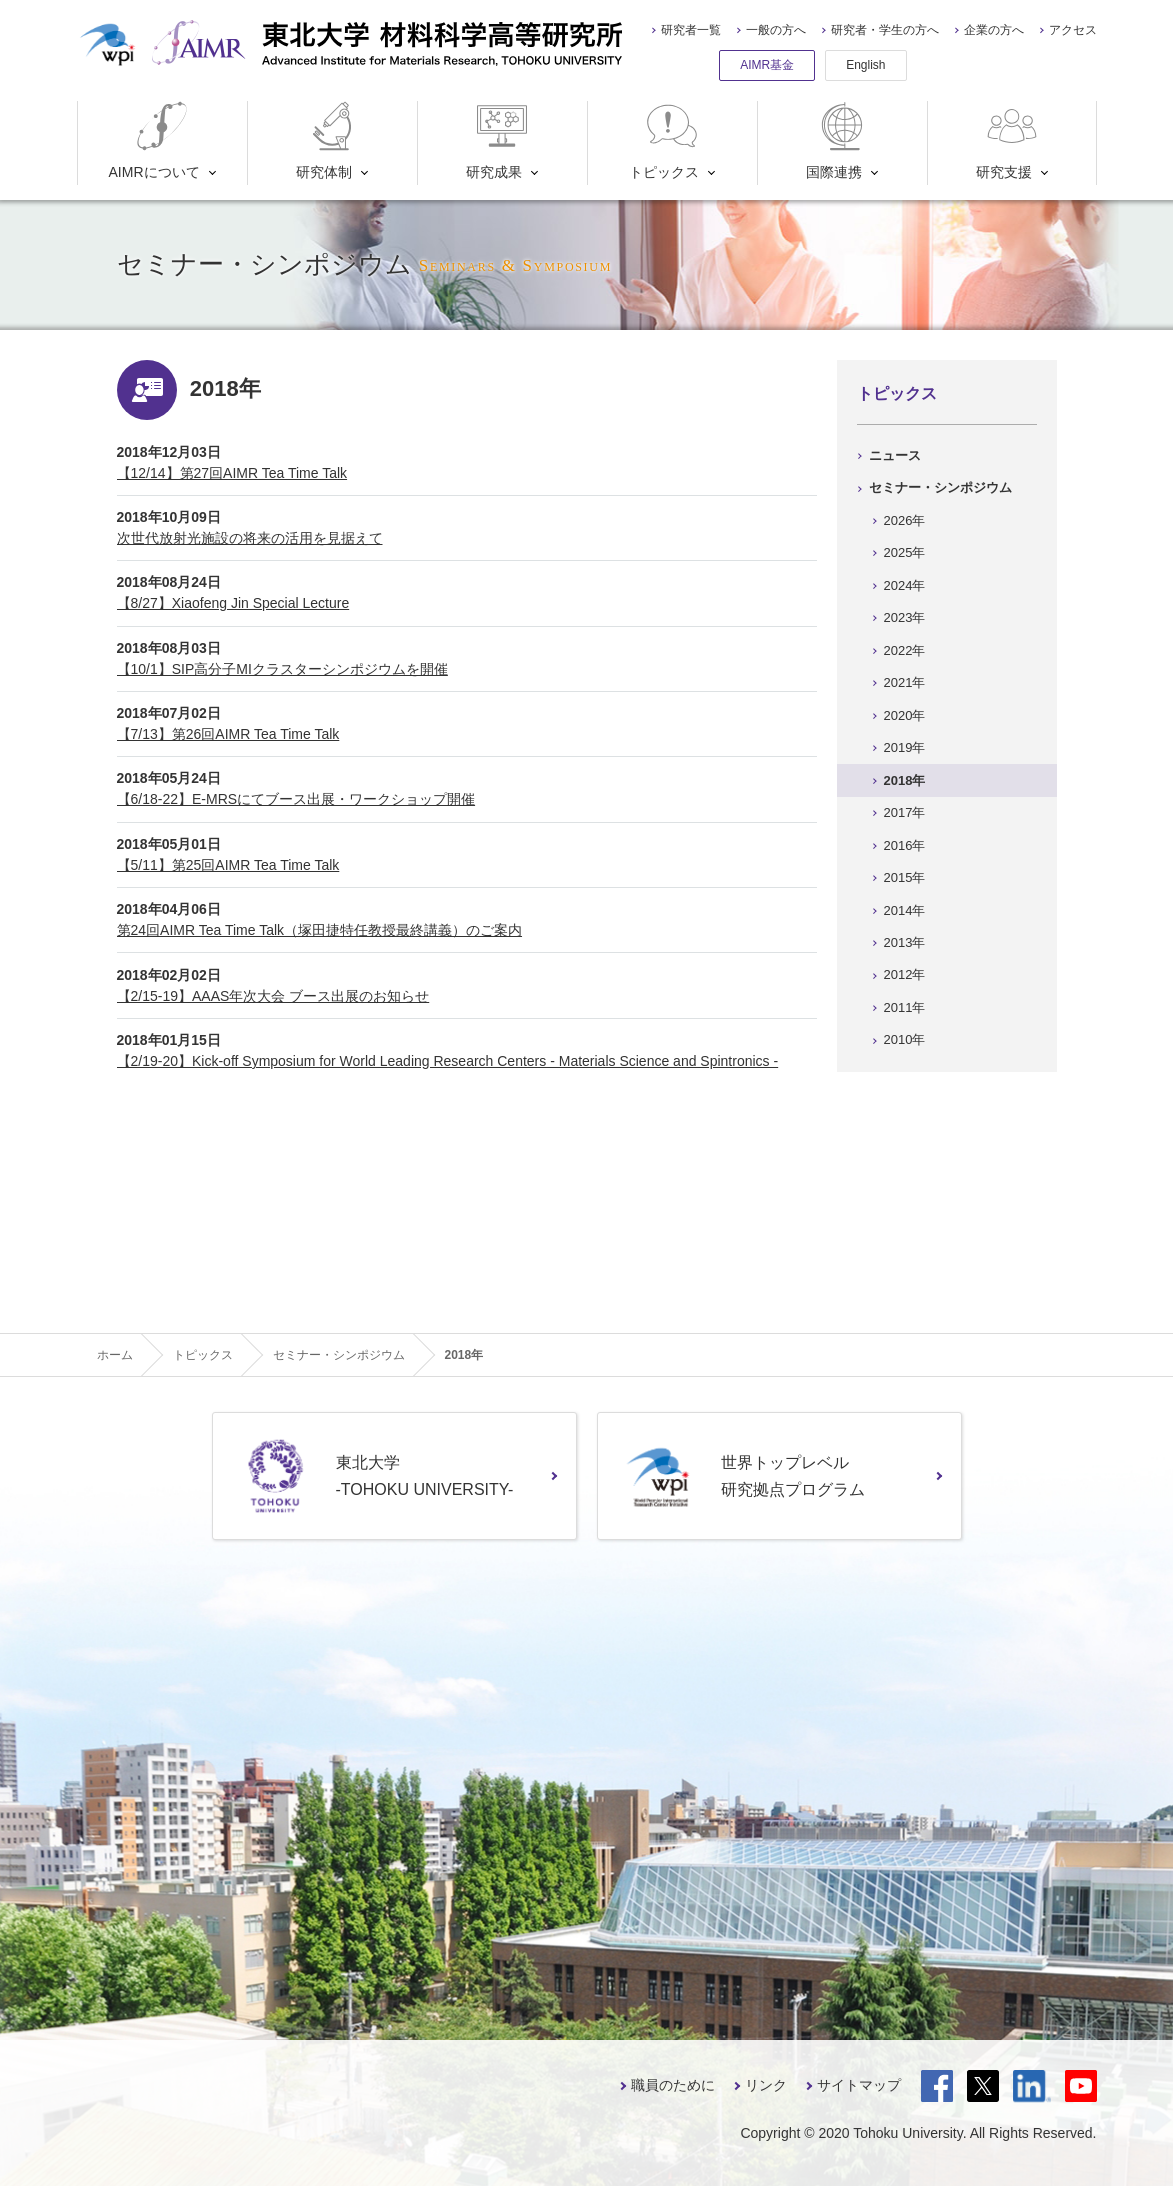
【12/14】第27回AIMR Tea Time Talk (232, 473)
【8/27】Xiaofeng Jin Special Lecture (233, 603)
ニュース (895, 455)
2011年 (905, 1007)
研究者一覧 (691, 30)
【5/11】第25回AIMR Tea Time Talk (228, 865)
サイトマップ (859, 2085)
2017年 (905, 812)
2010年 (905, 1039)
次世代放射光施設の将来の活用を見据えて (250, 538)
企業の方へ (994, 30)
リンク (766, 2085)
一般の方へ (776, 30)
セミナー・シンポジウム (940, 487)
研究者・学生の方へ (885, 30)
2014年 (905, 910)
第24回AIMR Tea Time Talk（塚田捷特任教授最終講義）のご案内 (320, 930)
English (865, 65)
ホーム (115, 1355)
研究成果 (498, 140)
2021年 (905, 682)
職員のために (673, 2085)
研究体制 (328, 140)
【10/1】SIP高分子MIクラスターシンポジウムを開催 (282, 669)
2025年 (905, 552)
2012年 (905, 974)
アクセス (1073, 30)
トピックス (665, 140)
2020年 (905, 715)
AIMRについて (154, 140)
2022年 (905, 650)
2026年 (905, 520)
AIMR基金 (767, 65)
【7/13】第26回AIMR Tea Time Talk (228, 734)
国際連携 (838, 140)
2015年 (905, 877)
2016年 (905, 845)
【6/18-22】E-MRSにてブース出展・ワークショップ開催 (296, 799)
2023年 (905, 617)
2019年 (905, 747)
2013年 (905, 942)
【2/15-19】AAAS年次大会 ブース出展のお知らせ (273, 996)
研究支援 (1008, 140)
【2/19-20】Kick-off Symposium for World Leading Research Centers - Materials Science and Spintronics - (448, 1061)
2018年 (905, 780)
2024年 (905, 585)
